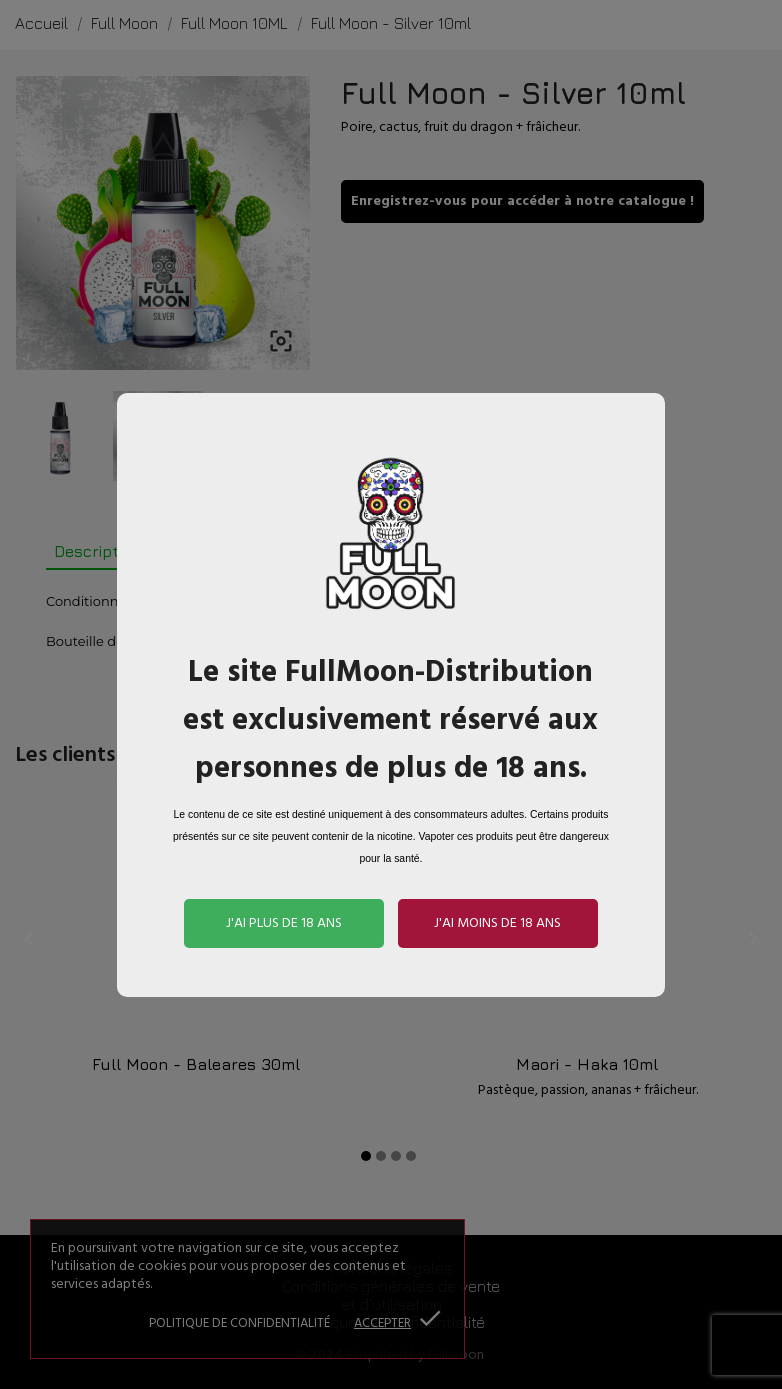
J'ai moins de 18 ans (497, 923)
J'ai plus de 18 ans (284, 923)
